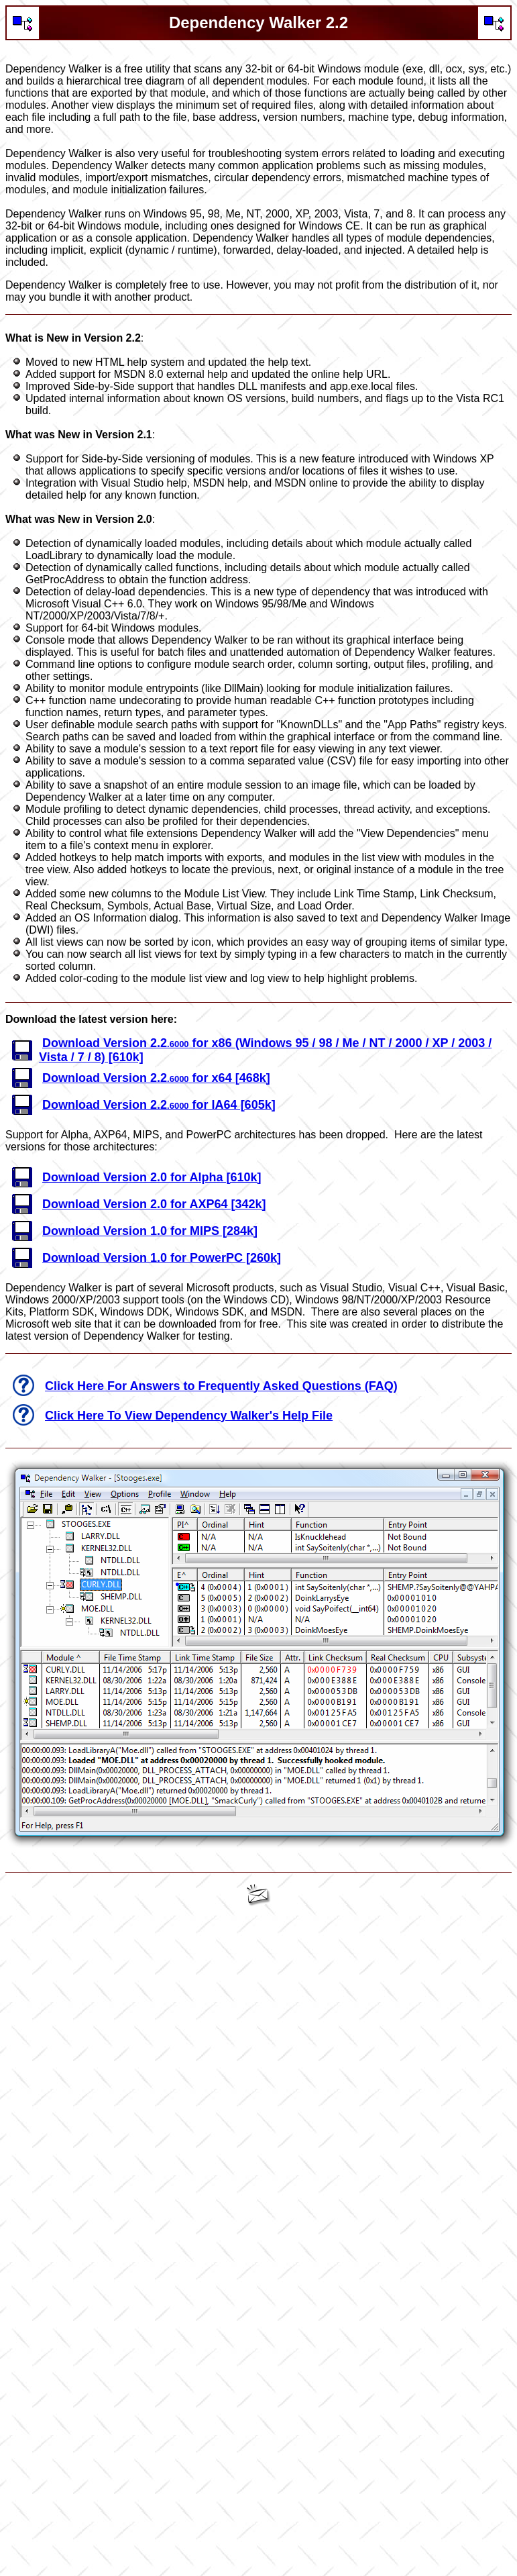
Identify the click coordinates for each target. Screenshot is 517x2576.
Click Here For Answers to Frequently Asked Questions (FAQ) (221, 1386)
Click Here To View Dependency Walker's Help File (189, 1415)
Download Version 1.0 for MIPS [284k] (149, 1231)
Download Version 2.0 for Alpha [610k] (151, 1177)
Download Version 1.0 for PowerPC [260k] (161, 1258)
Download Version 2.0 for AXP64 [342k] (154, 1204)
